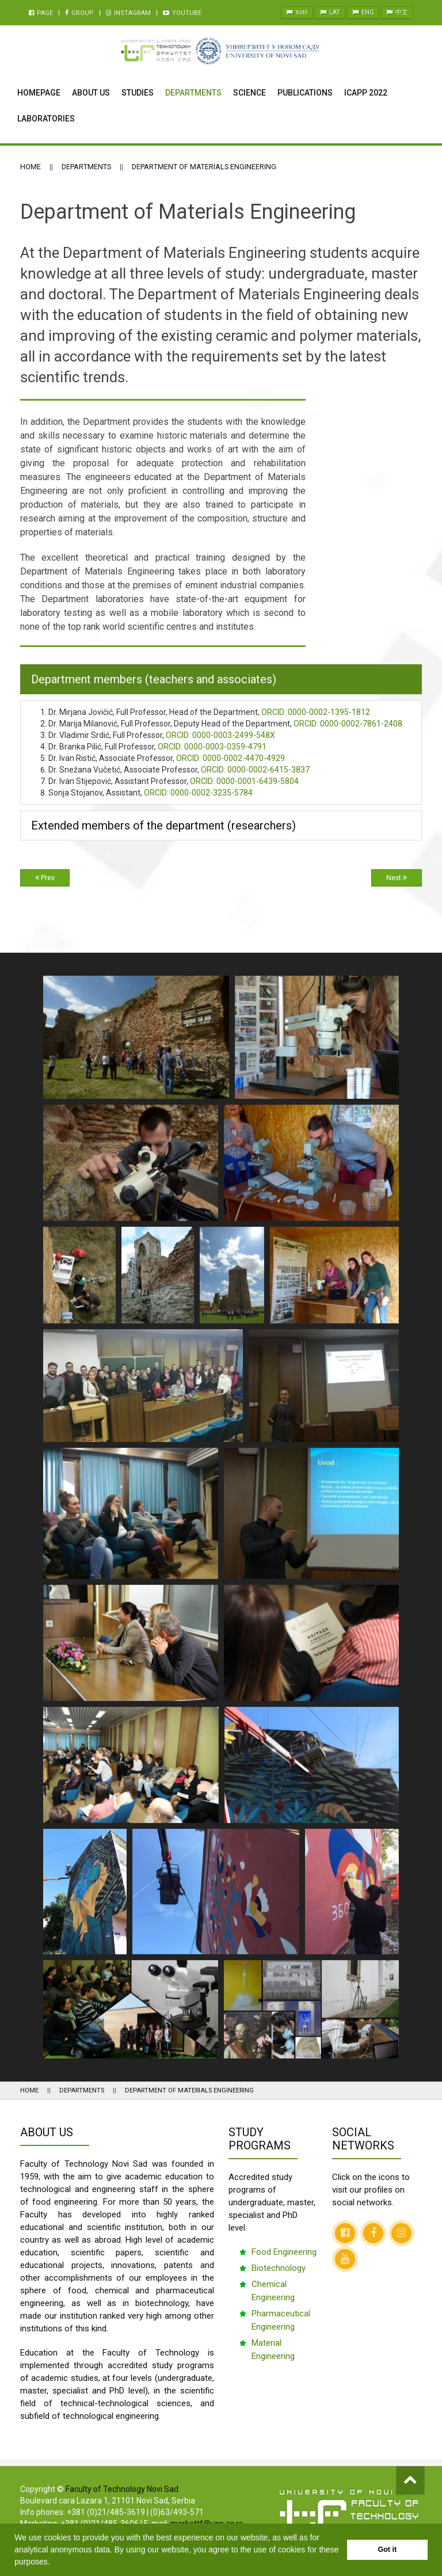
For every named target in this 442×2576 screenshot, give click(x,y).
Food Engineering (284, 2252)
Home (30, 166)
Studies (137, 92)
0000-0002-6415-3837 (255, 769)
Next (396, 877)
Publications (305, 92)
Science (249, 92)
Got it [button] (387, 2549)
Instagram (128, 13)
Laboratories (46, 118)
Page (41, 13)
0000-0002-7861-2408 (348, 723)
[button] (54, 2562)
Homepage (38, 92)
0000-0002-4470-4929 (230, 758)
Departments (193, 92)
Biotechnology (279, 2268)
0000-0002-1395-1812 (315, 712)
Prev (45, 877)
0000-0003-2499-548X (220, 735)
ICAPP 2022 (365, 92)
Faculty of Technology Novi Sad (122, 2489)
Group (79, 13)
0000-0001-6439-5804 (244, 781)
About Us (91, 92)
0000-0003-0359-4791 (212, 746)
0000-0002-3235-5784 (198, 792)
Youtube (182, 13)
